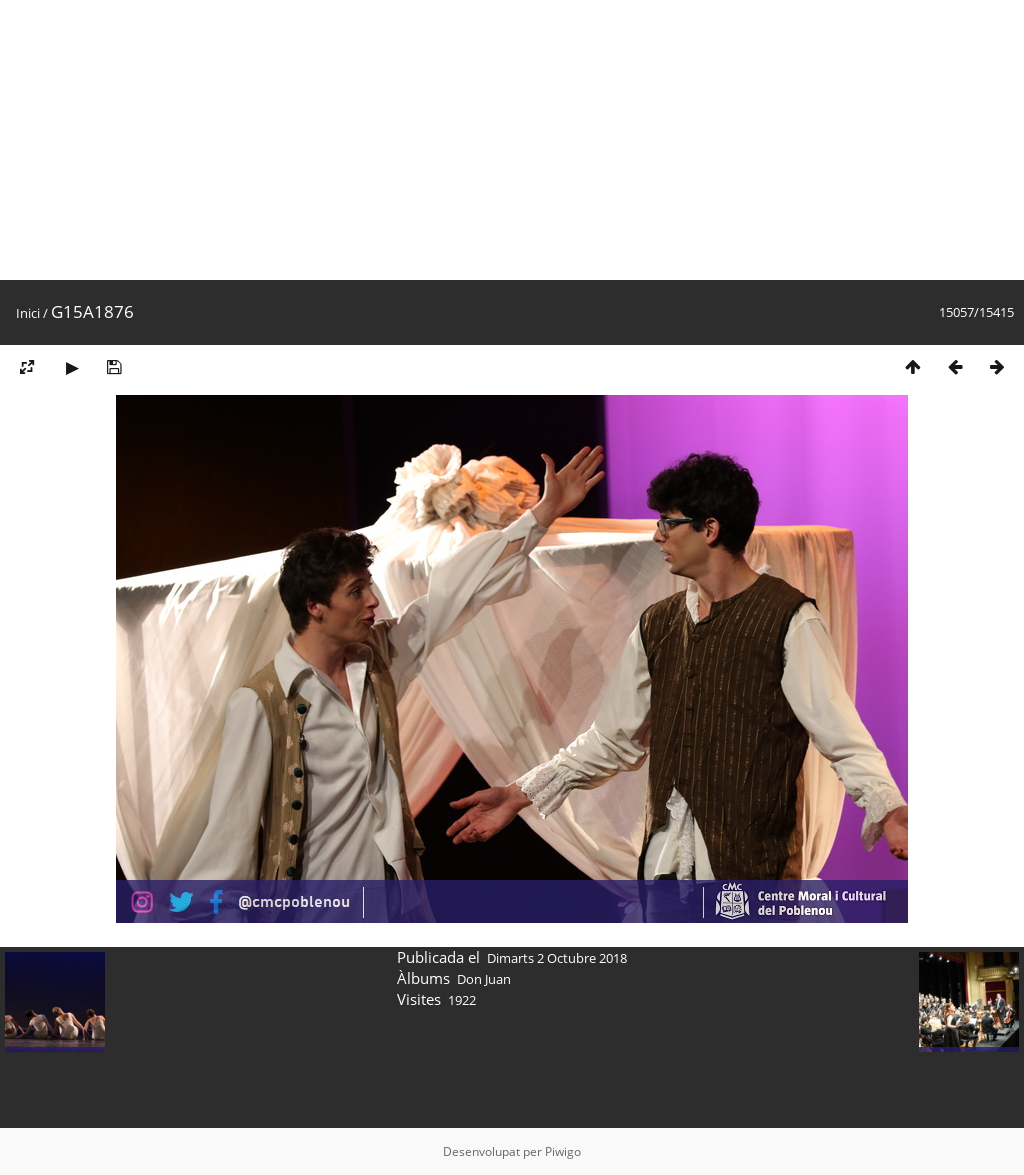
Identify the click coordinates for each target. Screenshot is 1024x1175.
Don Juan (484, 979)
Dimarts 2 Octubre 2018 (557, 958)
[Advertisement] (512, 140)
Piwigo (563, 1151)
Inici (28, 313)
